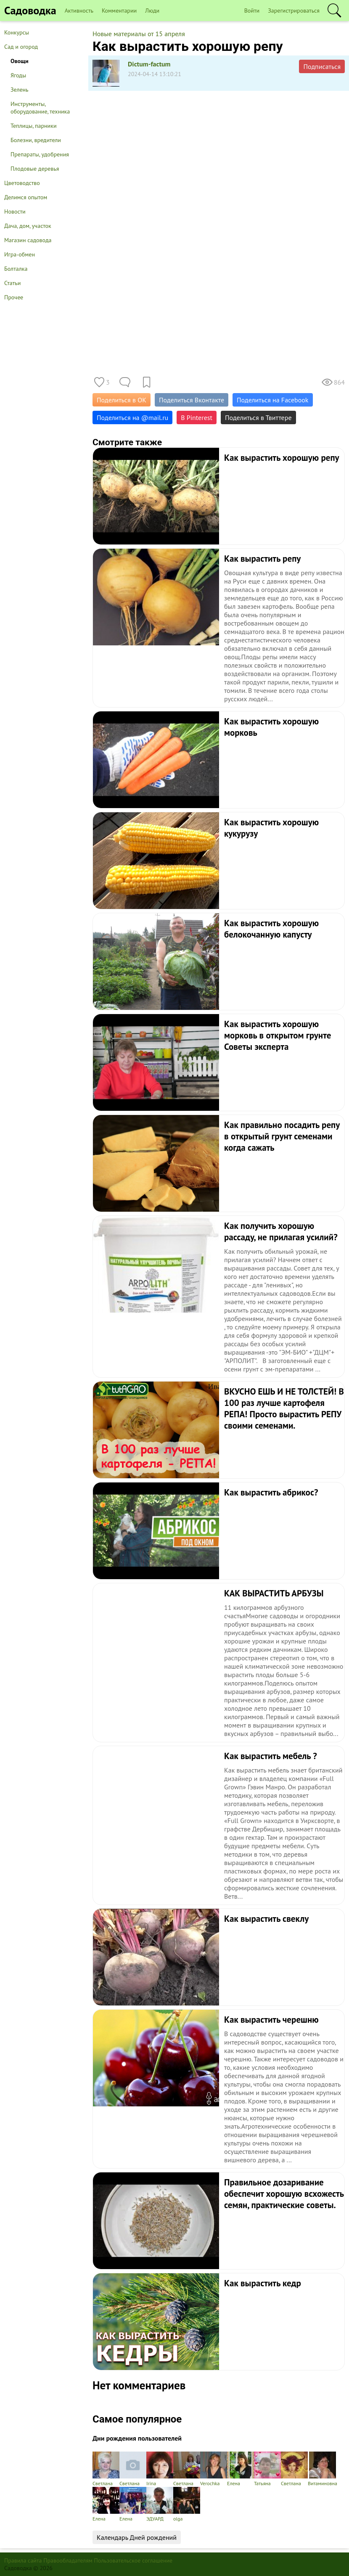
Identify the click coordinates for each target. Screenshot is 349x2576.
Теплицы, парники (34, 125)
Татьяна (267, 2469)
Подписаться (322, 66)
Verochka (213, 2469)
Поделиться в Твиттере (258, 417)
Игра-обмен (19, 254)
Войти (252, 10)
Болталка (15, 268)
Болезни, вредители (36, 140)
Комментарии (119, 10)
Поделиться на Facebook (272, 400)
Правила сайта (23, 2560)
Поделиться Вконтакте (191, 400)
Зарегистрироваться (294, 10)
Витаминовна (322, 2469)
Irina (159, 2469)
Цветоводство (22, 183)
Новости (15, 211)
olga (186, 2504)
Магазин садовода (28, 240)
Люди (152, 10)
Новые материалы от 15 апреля (139, 33)
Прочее (13, 297)
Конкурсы (16, 32)
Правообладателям (68, 2560)
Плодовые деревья (35, 168)
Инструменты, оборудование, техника (40, 107)
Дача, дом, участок (27, 226)
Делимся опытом (25, 197)
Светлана (106, 2469)
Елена (240, 2469)
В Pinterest (196, 417)
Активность (79, 10)
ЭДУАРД (159, 2504)
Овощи (20, 61)
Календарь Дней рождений (137, 2537)
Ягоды (18, 75)
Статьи (12, 283)
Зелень (20, 89)
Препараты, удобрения (40, 154)
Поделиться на (132, 417)
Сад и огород (21, 46)
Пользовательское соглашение (133, 2560)
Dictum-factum (149, 64)
